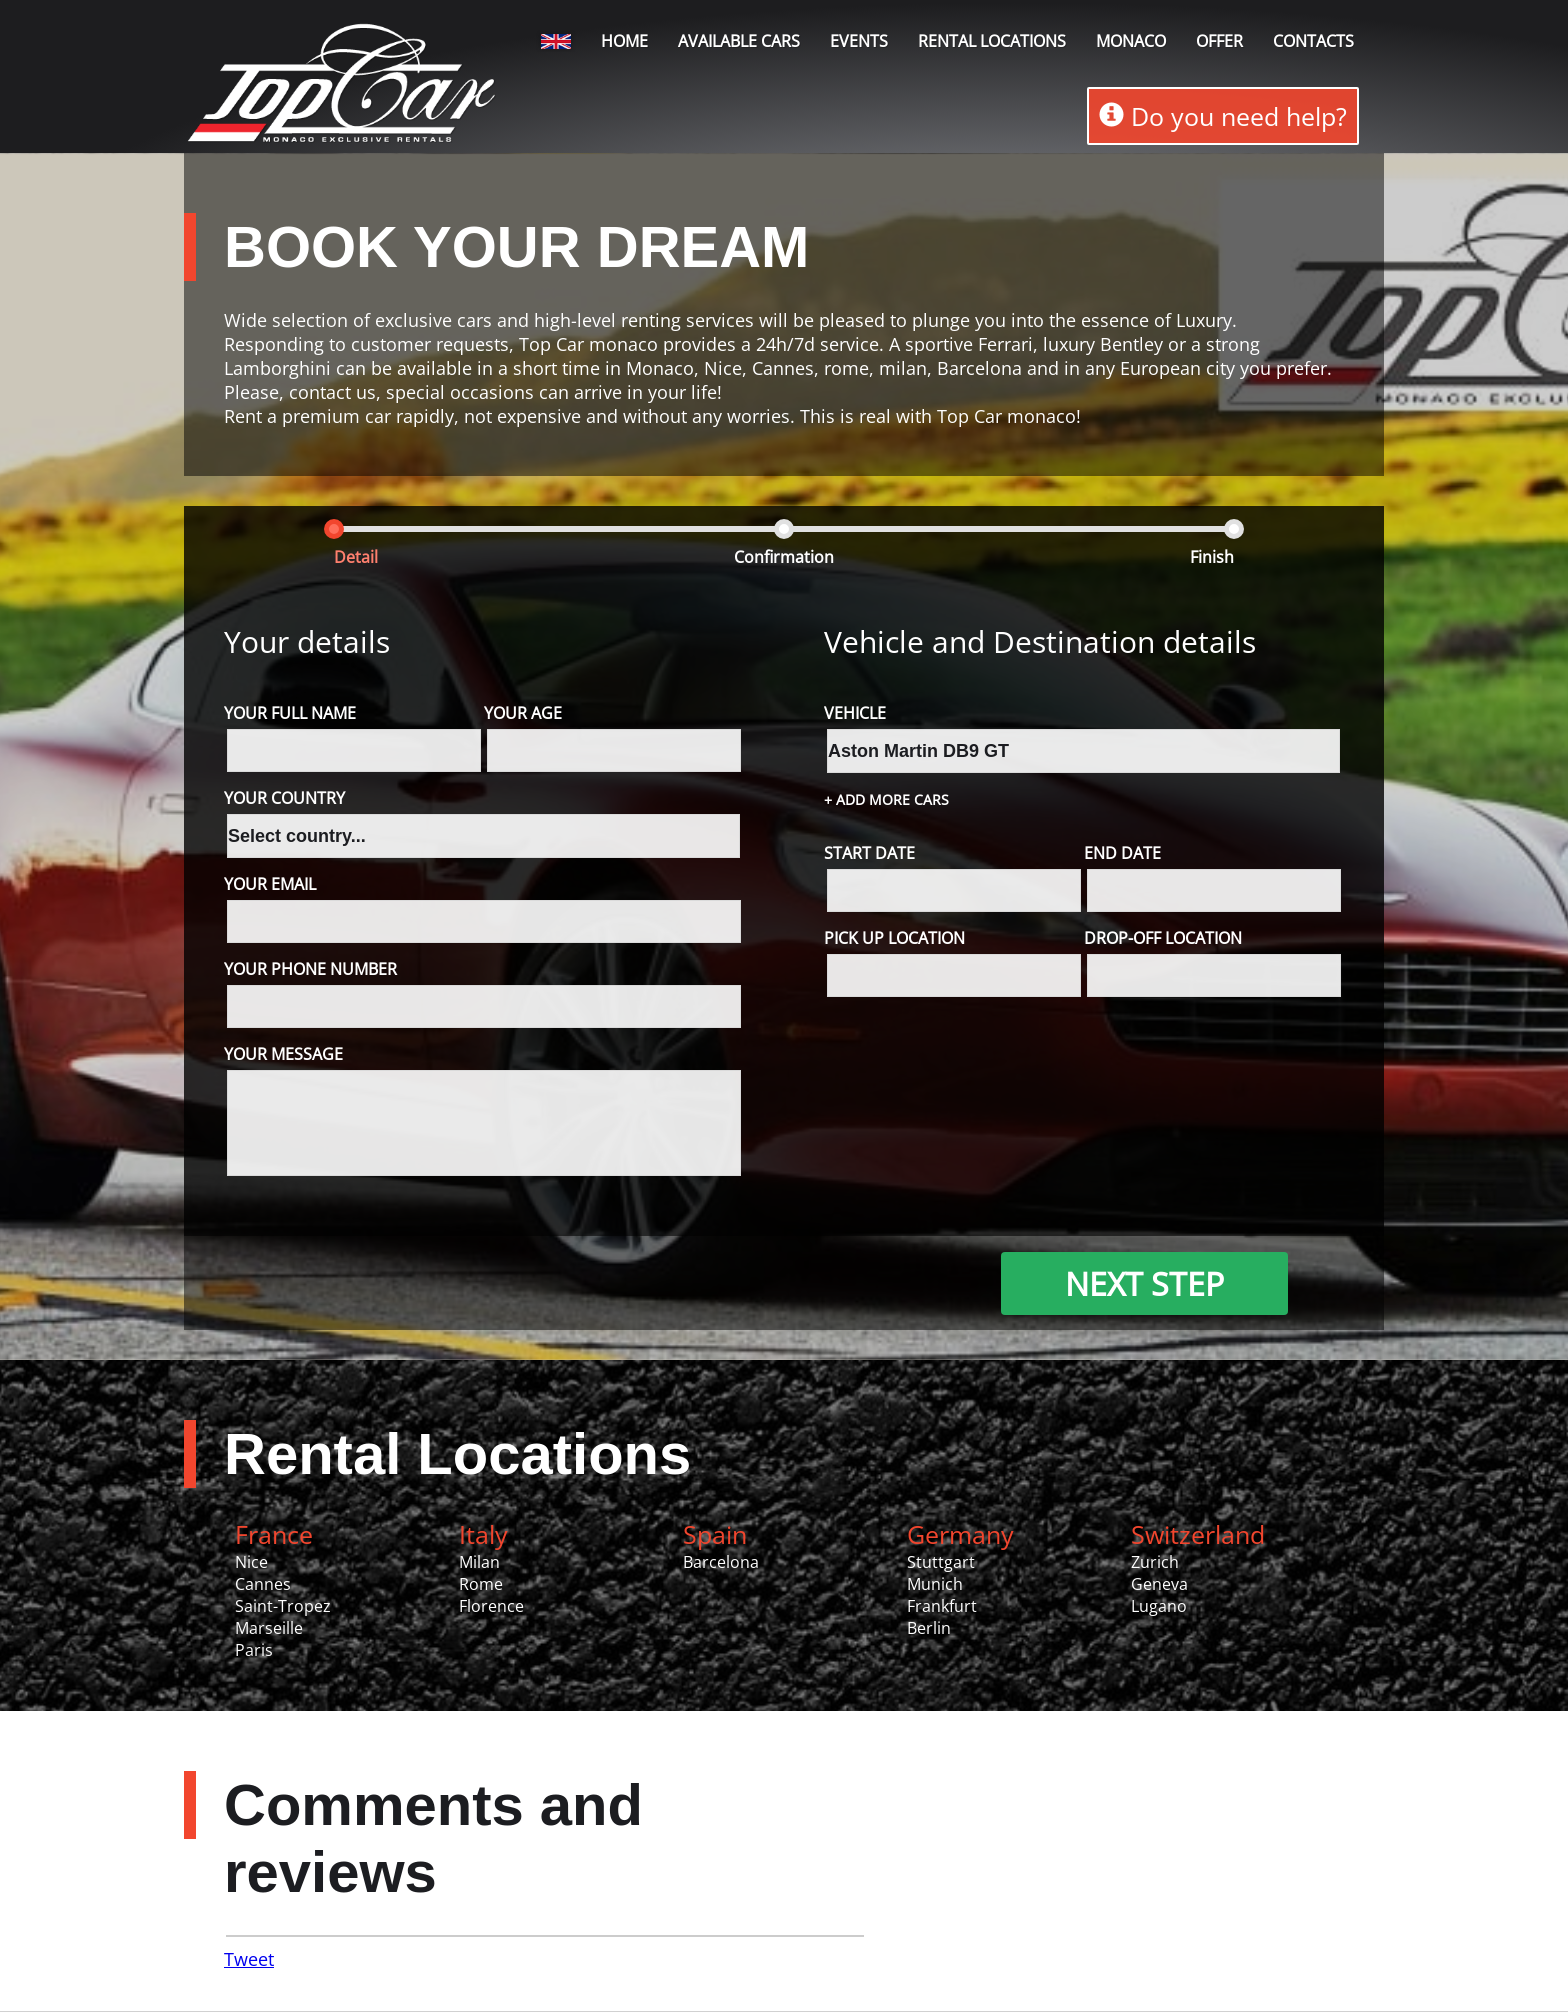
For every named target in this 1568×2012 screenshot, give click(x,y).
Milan (479, 1563)
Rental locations (992, 41)
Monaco (1131, 41)
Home (624, 41)
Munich (935, 1585)
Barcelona (721, 1563)
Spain (715, 1535)
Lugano (1159, 1607)
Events (859, 41)
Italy (483, 1535)
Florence (491, 1607)
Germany (960, 1535)
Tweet (249, 1960)
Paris (254, 1651)
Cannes (263, 1585)
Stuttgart (941, 1563)
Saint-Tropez (283, 1607)
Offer (1219, 41)
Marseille (269, 1629)
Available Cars (739, 41)
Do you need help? (1223, 116)
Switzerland (1198, 1535)
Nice (251, 1563)
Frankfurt (942, 1607)
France (274, 1535)
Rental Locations (457, 1454)
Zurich (1155, 1563)
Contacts (1313, 41)
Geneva (1159, 1585)
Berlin (929, 1629)
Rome (481, 1585)
